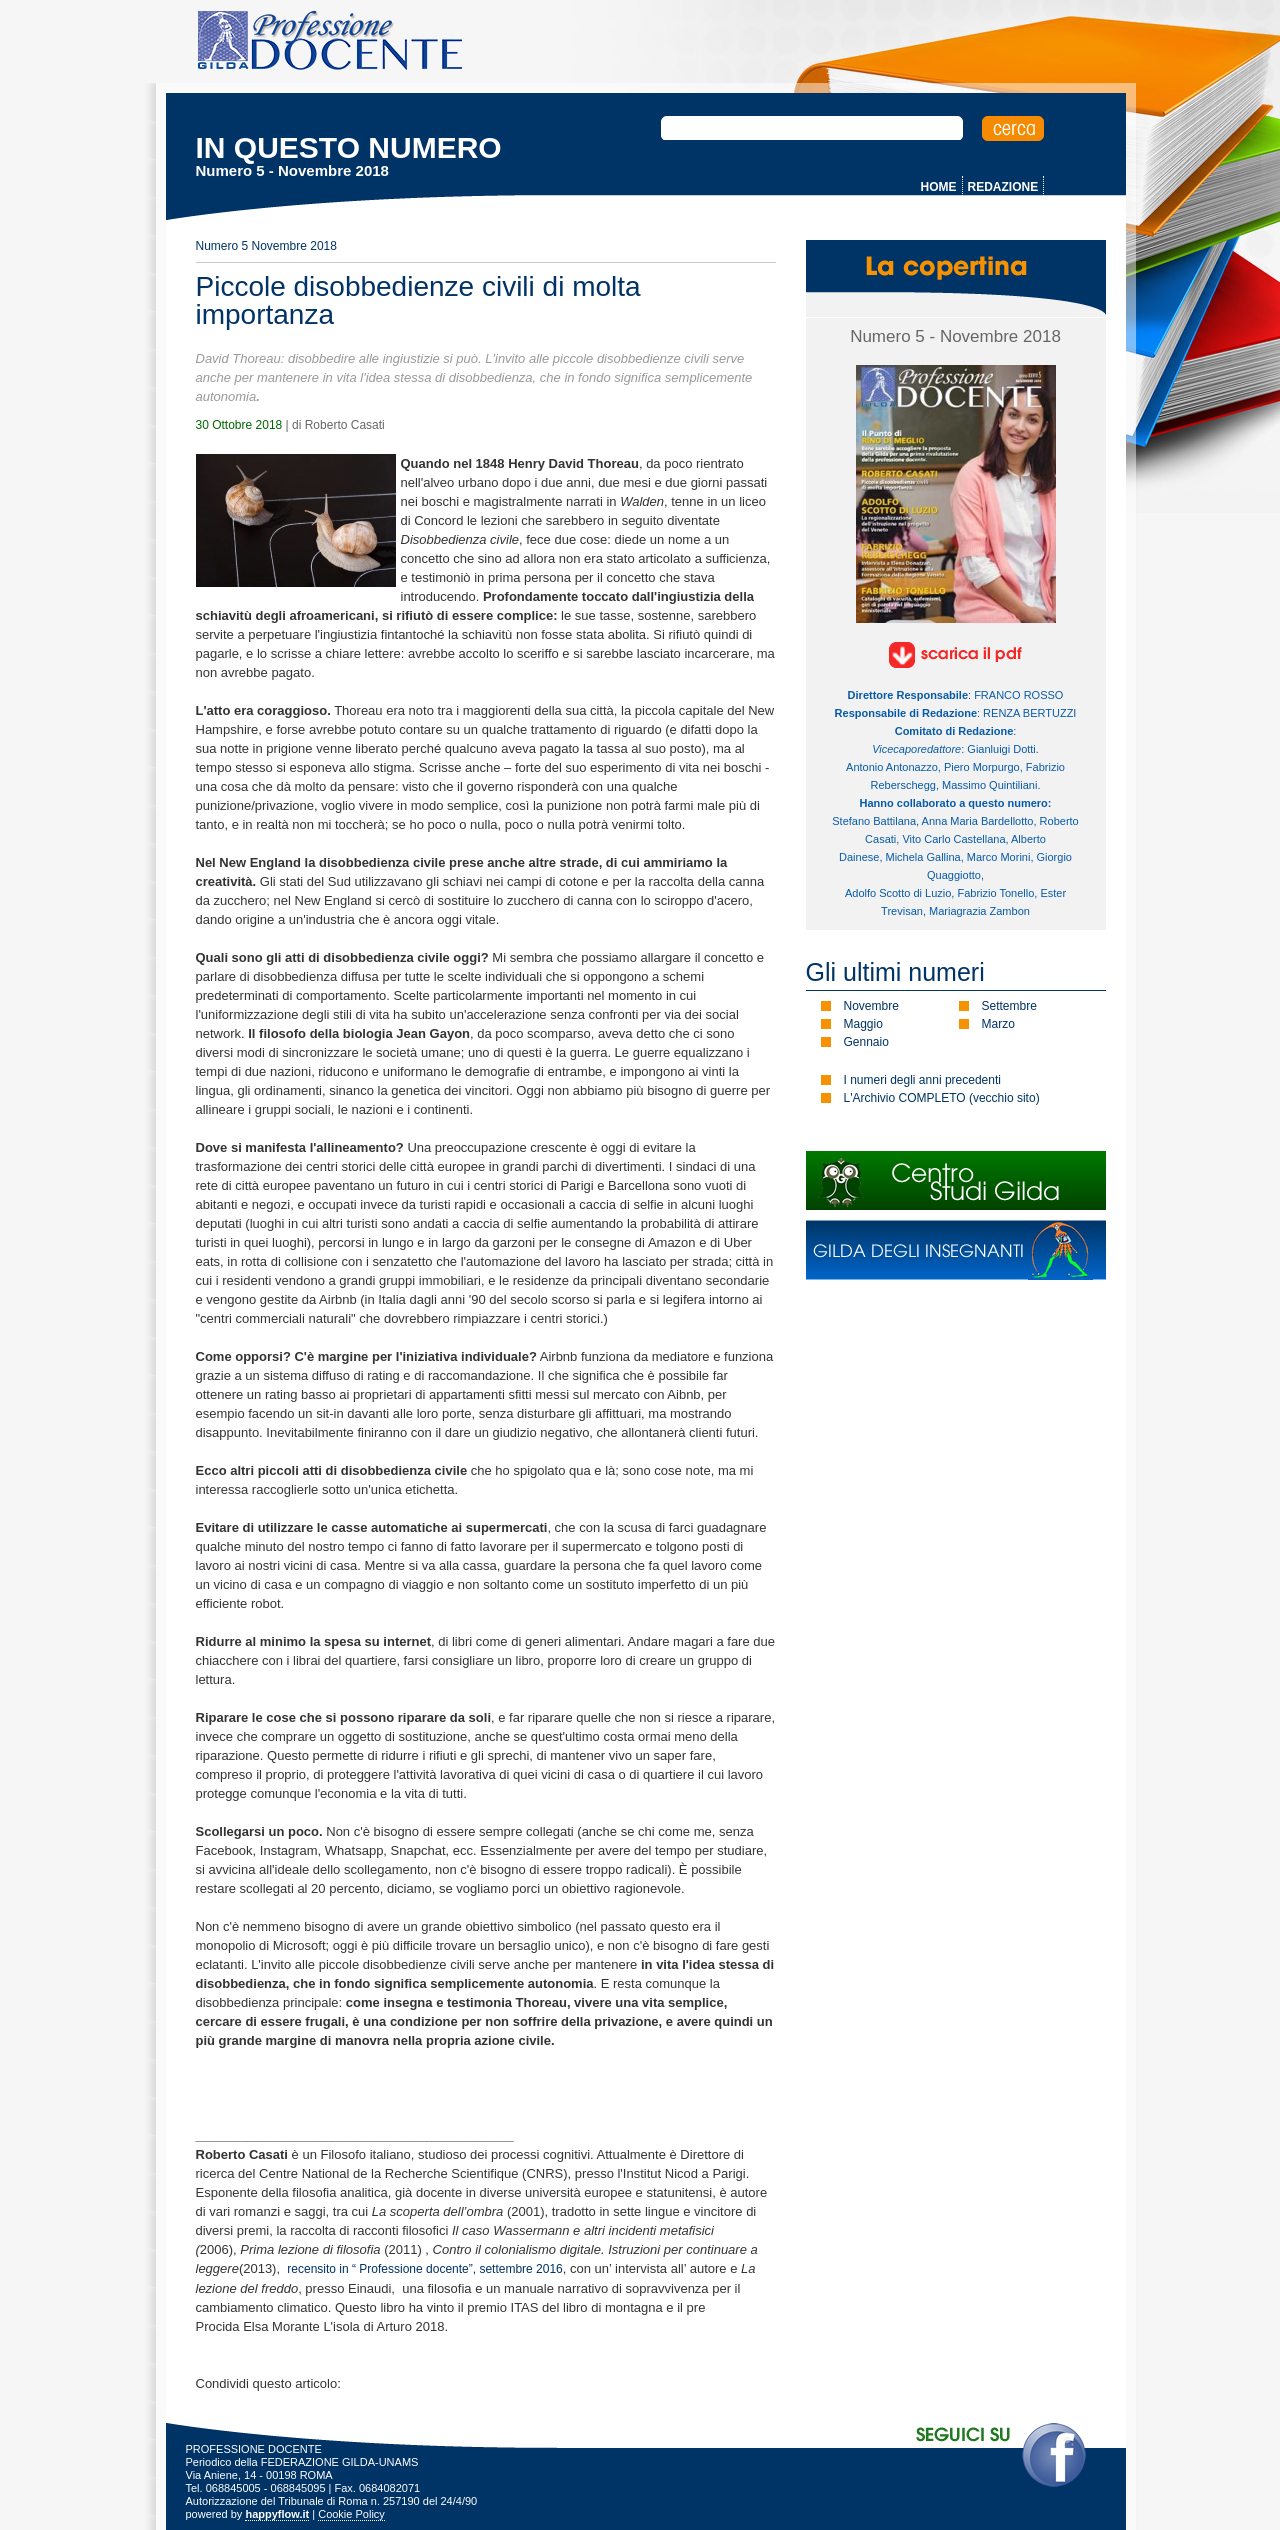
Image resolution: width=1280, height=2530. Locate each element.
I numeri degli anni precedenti (922, 1080)
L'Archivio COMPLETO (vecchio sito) (942, 1098)
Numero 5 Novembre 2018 (266, 246)
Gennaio (866, 1042)
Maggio (863, 1024)
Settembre (1009, 1006)
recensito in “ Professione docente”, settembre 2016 (424, 2269)
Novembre (871, 1006)
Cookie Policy (351, 2514)
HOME (939, 187)
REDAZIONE (1003, 187)
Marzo (998, 1024)
